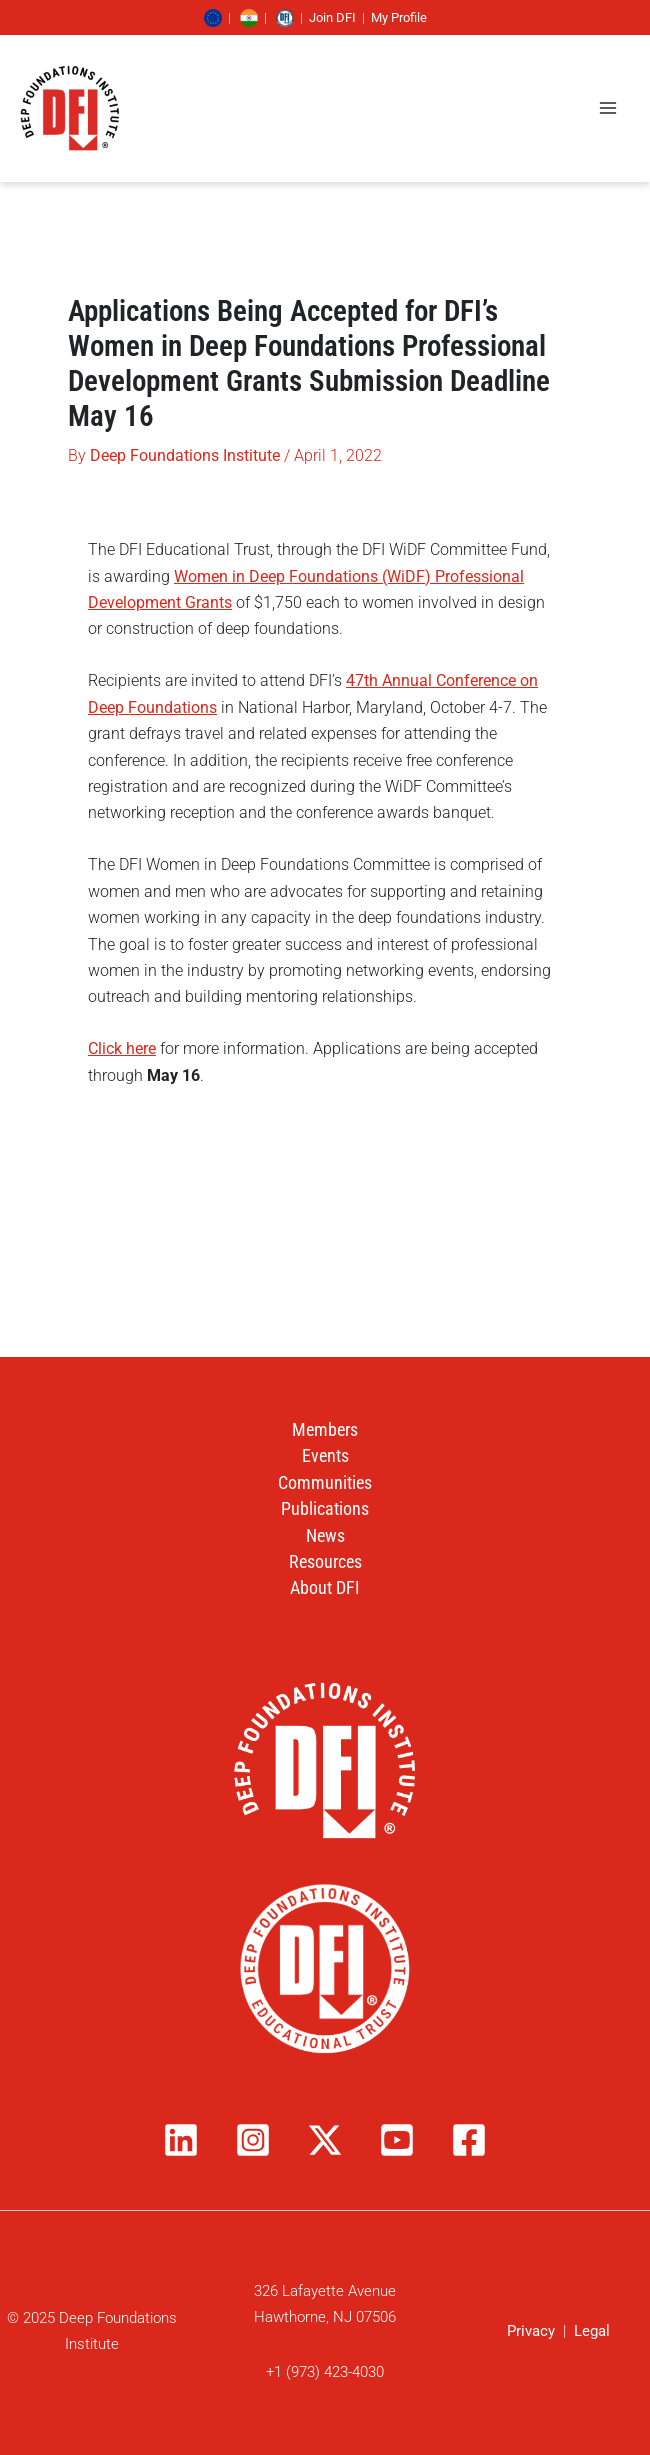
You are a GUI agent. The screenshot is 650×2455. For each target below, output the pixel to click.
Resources (325, 1561)
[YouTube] (397, 2140)
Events (325, 1455)
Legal (592, 2331)
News (325, 1535)
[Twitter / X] (325, 2140)
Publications (325, 1508)
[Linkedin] (181, 2140)
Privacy (531, 2331)
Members (325, 1429)
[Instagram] (253, 2140)
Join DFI (332, 17)
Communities (325, 1482)
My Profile (399, 17)
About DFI (325, 1587)
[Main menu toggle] (608, 108)
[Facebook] (469, 2140)
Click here (122, 1048)
